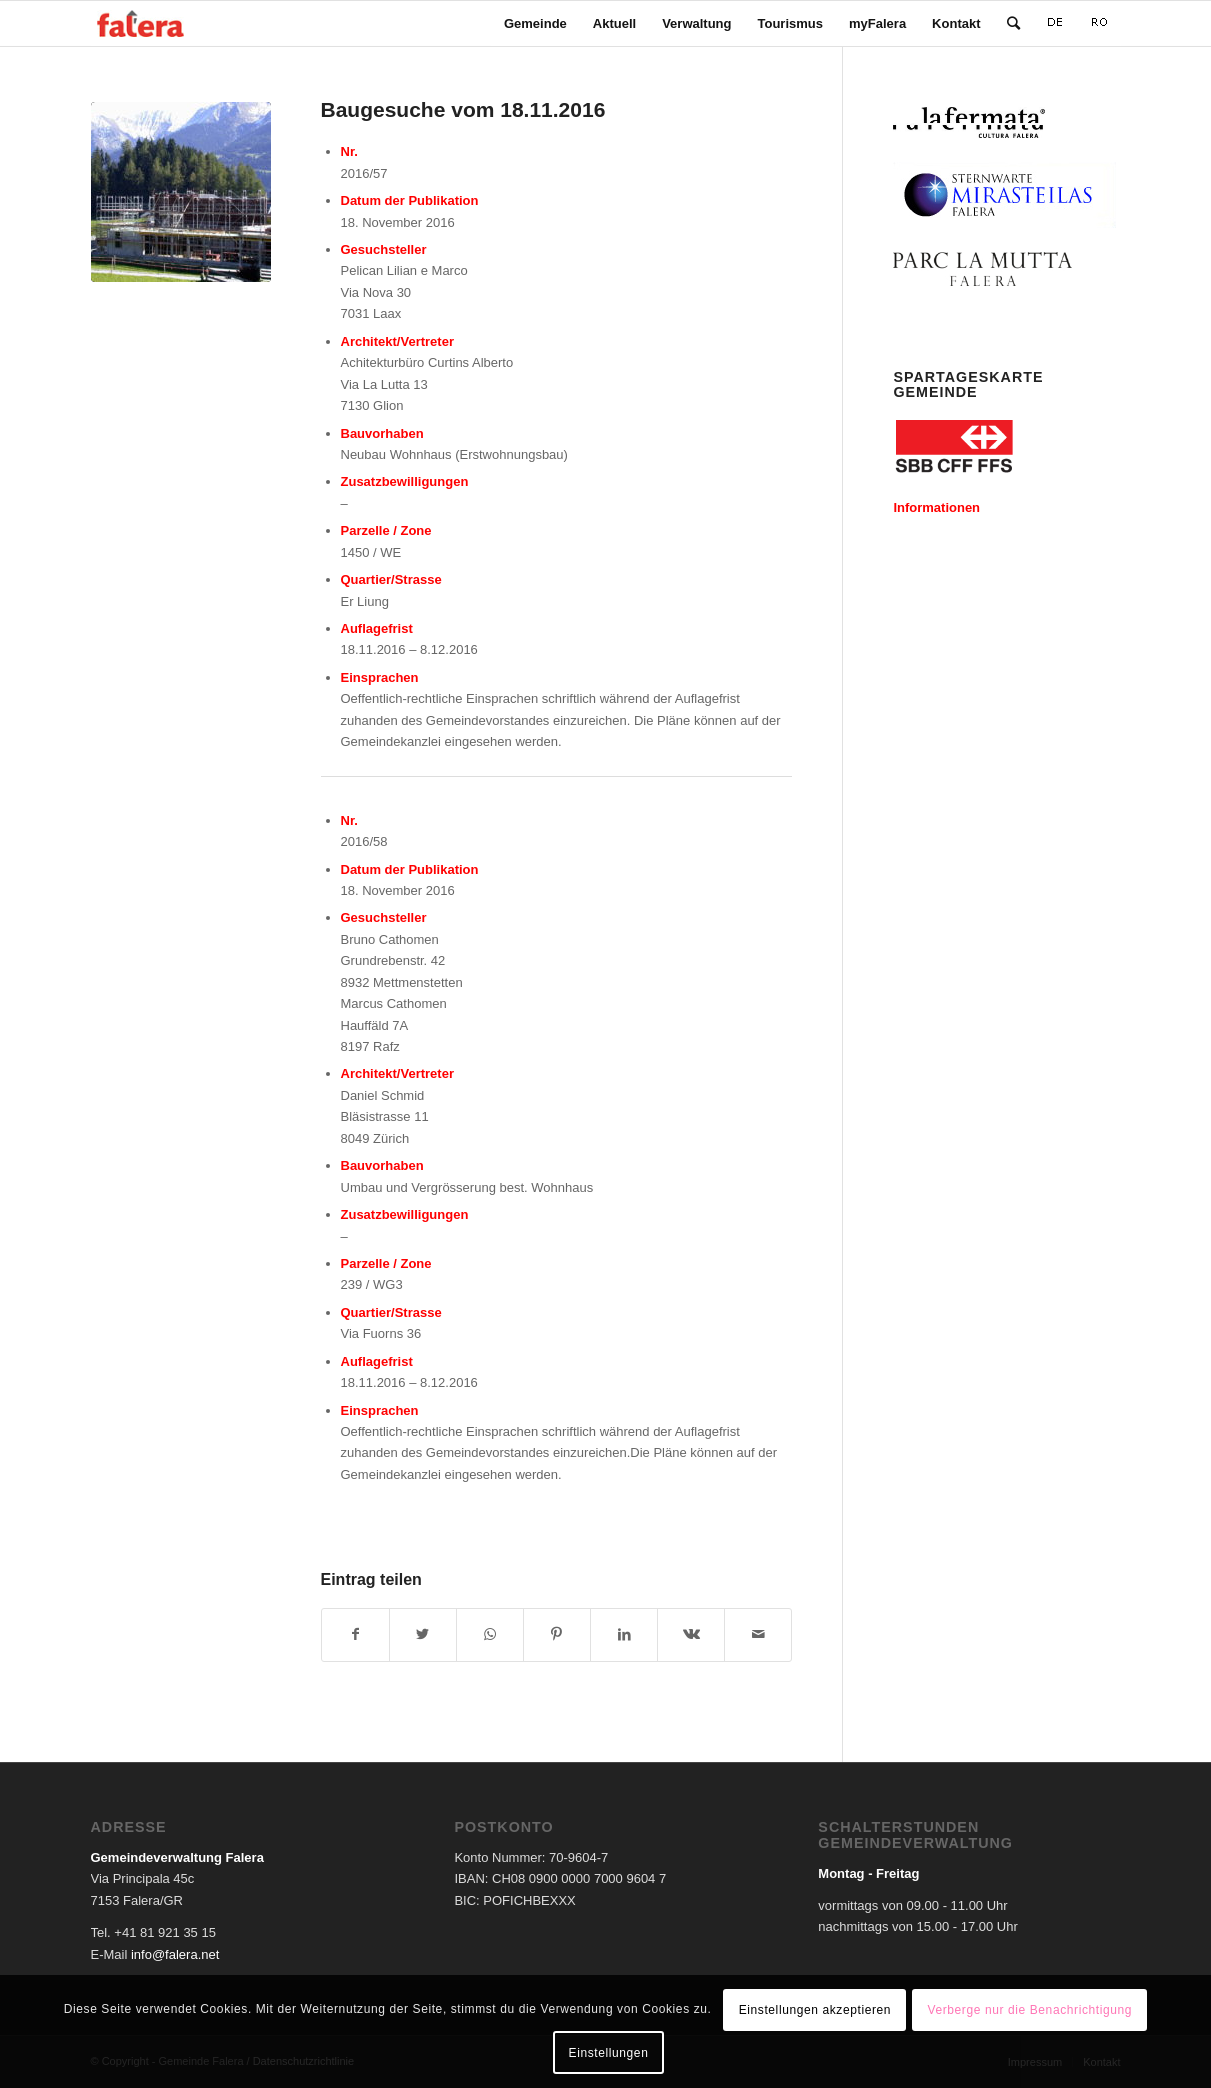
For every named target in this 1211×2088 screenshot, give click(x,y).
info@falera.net (175, 1954)
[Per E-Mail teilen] (758, 1634)
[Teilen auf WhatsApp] (490, 1634)
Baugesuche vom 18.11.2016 (463, 109)
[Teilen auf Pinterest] (557, 1634)
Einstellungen (609, 2053)
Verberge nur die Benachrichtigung (1029, 2010)
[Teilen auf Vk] (691, 1634)
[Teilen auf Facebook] (355, 1634)
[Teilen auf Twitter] (423, 1634)
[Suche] (1013, 23)
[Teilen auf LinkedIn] (624, 1634)
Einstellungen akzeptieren (815, 2010)
